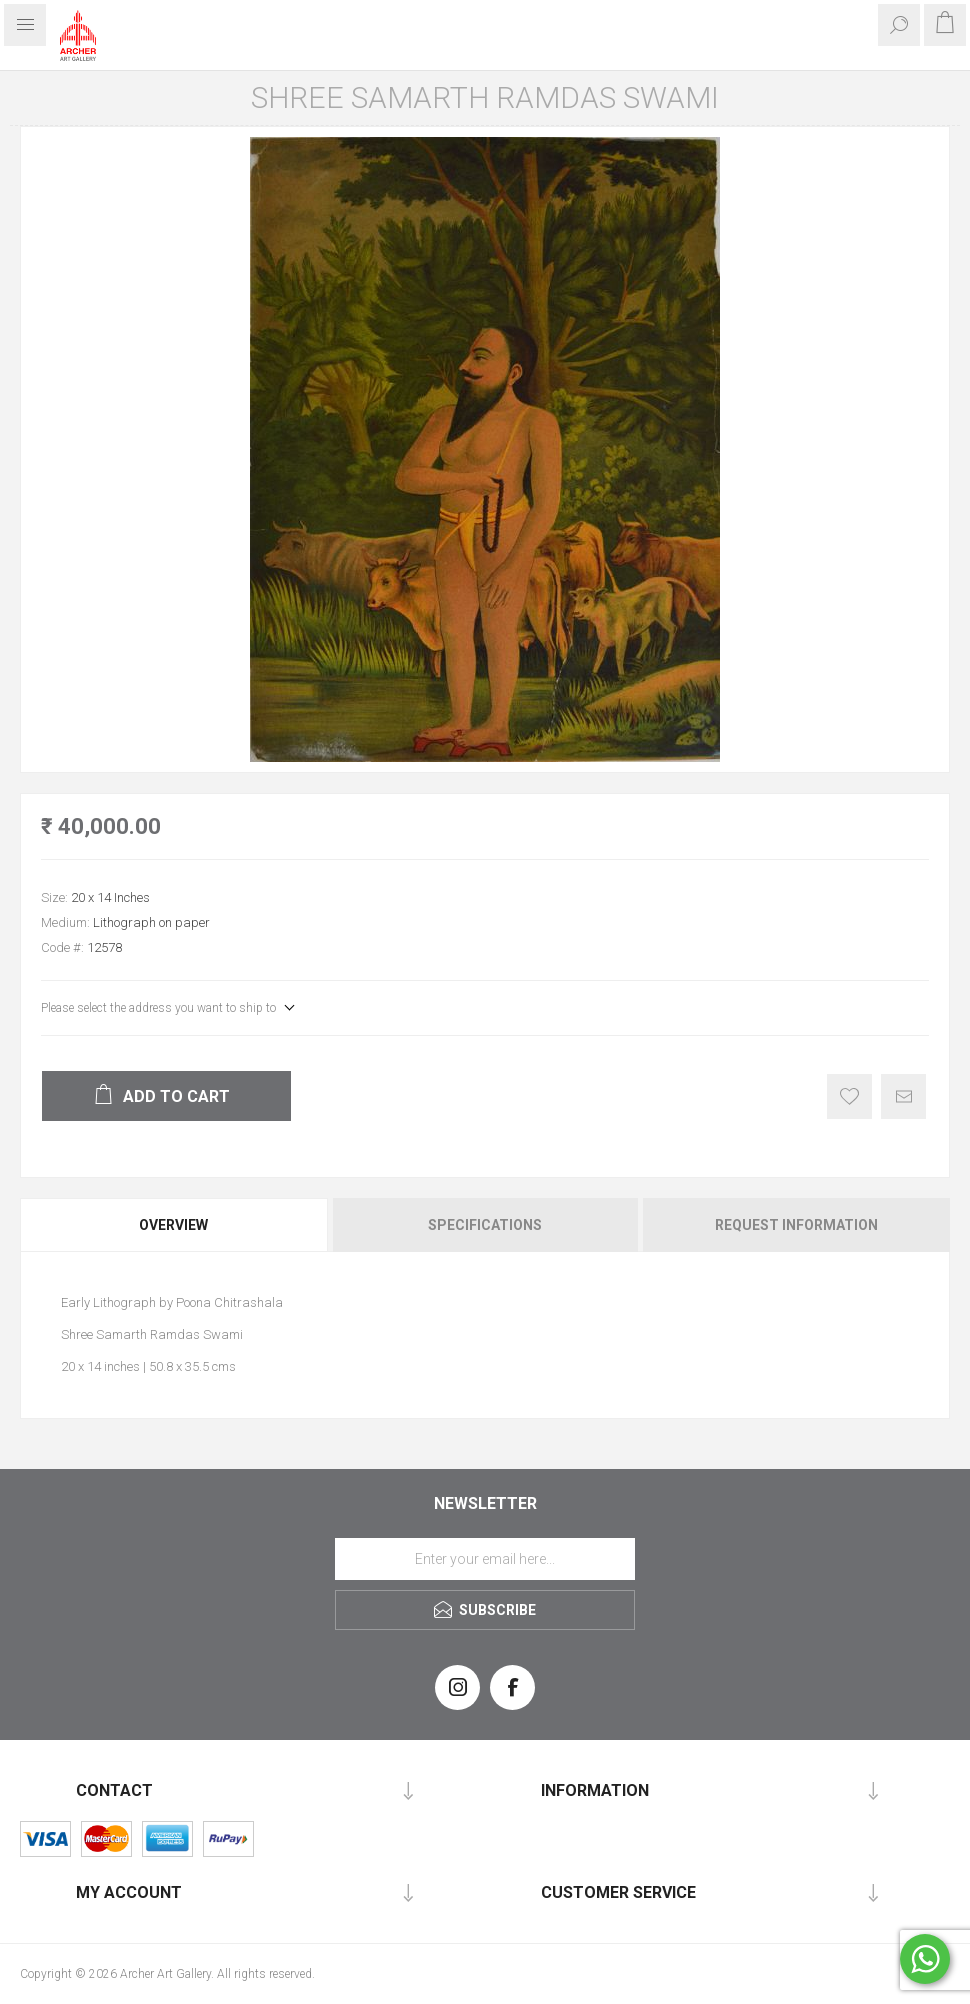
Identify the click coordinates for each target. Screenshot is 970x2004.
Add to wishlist (849, 1096)
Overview (173, 1225)
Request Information (796, 1225)
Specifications (485, 1225)
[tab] (175, 1225)
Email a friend (903, 1096)
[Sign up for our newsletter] (485, 1559)
